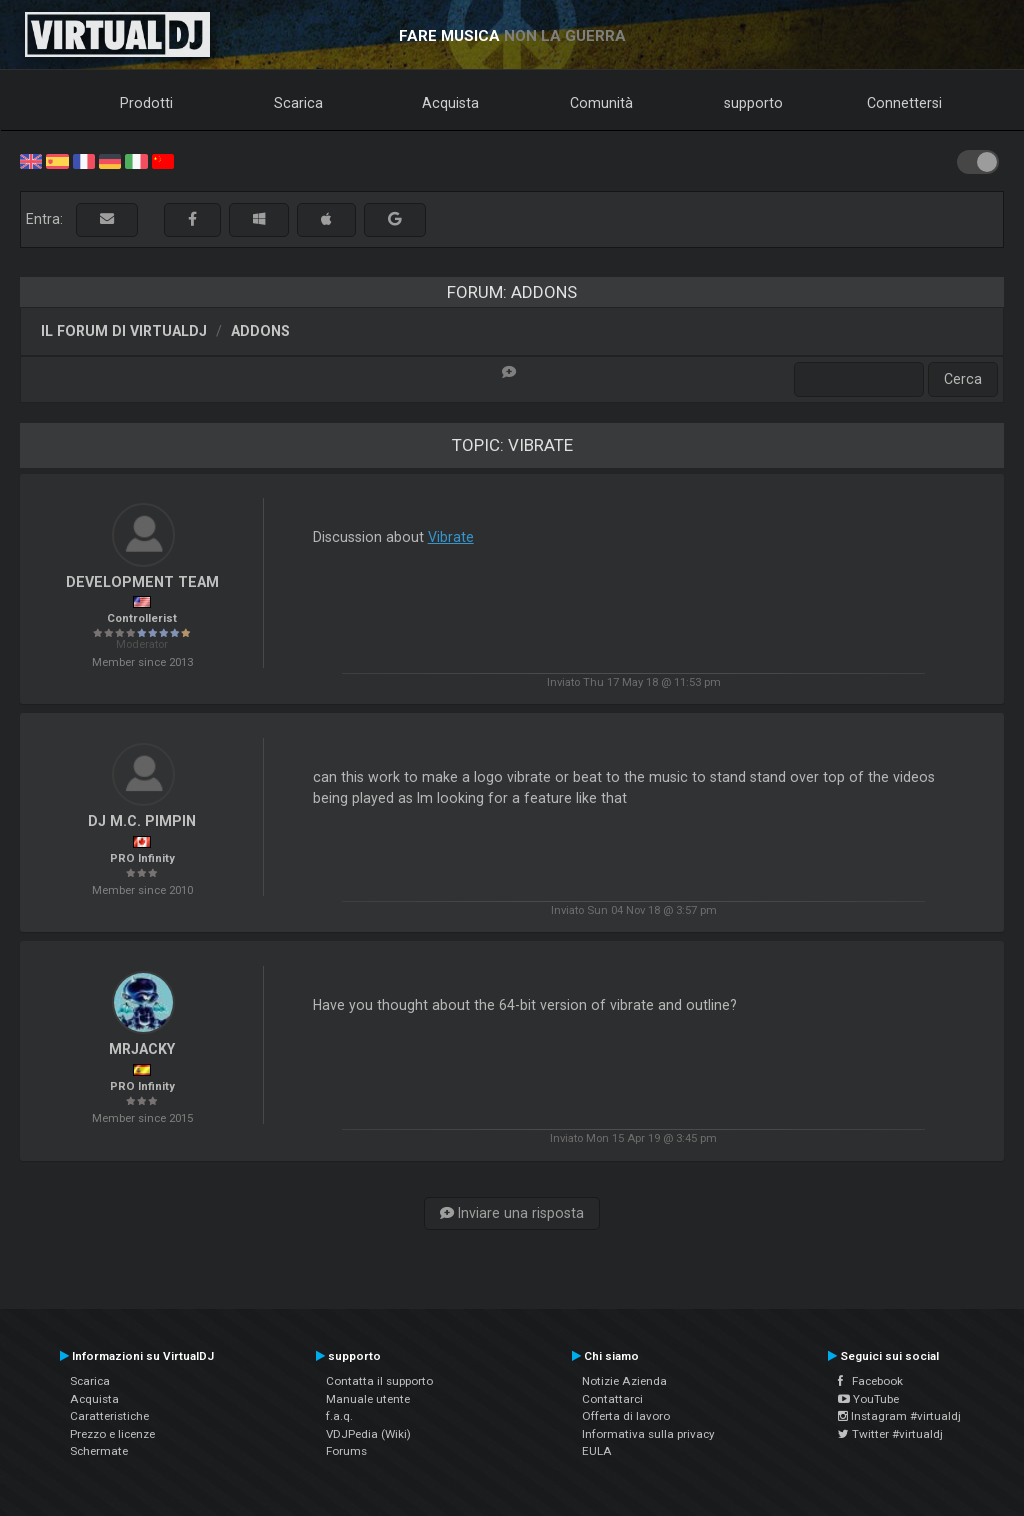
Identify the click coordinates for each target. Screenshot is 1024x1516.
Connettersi (904, 103)
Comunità (601, 103)
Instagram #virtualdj (899, 1416)
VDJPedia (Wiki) (368, 1434)
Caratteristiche (109, 1416)
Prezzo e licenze (112, 1434)
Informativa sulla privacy (648, 1434)
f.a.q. (339, 1416)
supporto (753, 103)
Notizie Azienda (624, 1381)
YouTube (868, 1399)
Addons (260, 331)
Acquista (450, 103)
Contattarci (612, 1399)
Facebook (870, 1381)
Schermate (99, 1451)
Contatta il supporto (379, 1381)
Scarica (298, 103)
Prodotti (146, 103)
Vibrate (451, 537)
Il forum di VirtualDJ (124, 331)
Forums (346, 1451)
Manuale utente (368, 1399)
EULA (597, 1451)
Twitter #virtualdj (890, 1434)
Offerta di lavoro (626, 1416)
